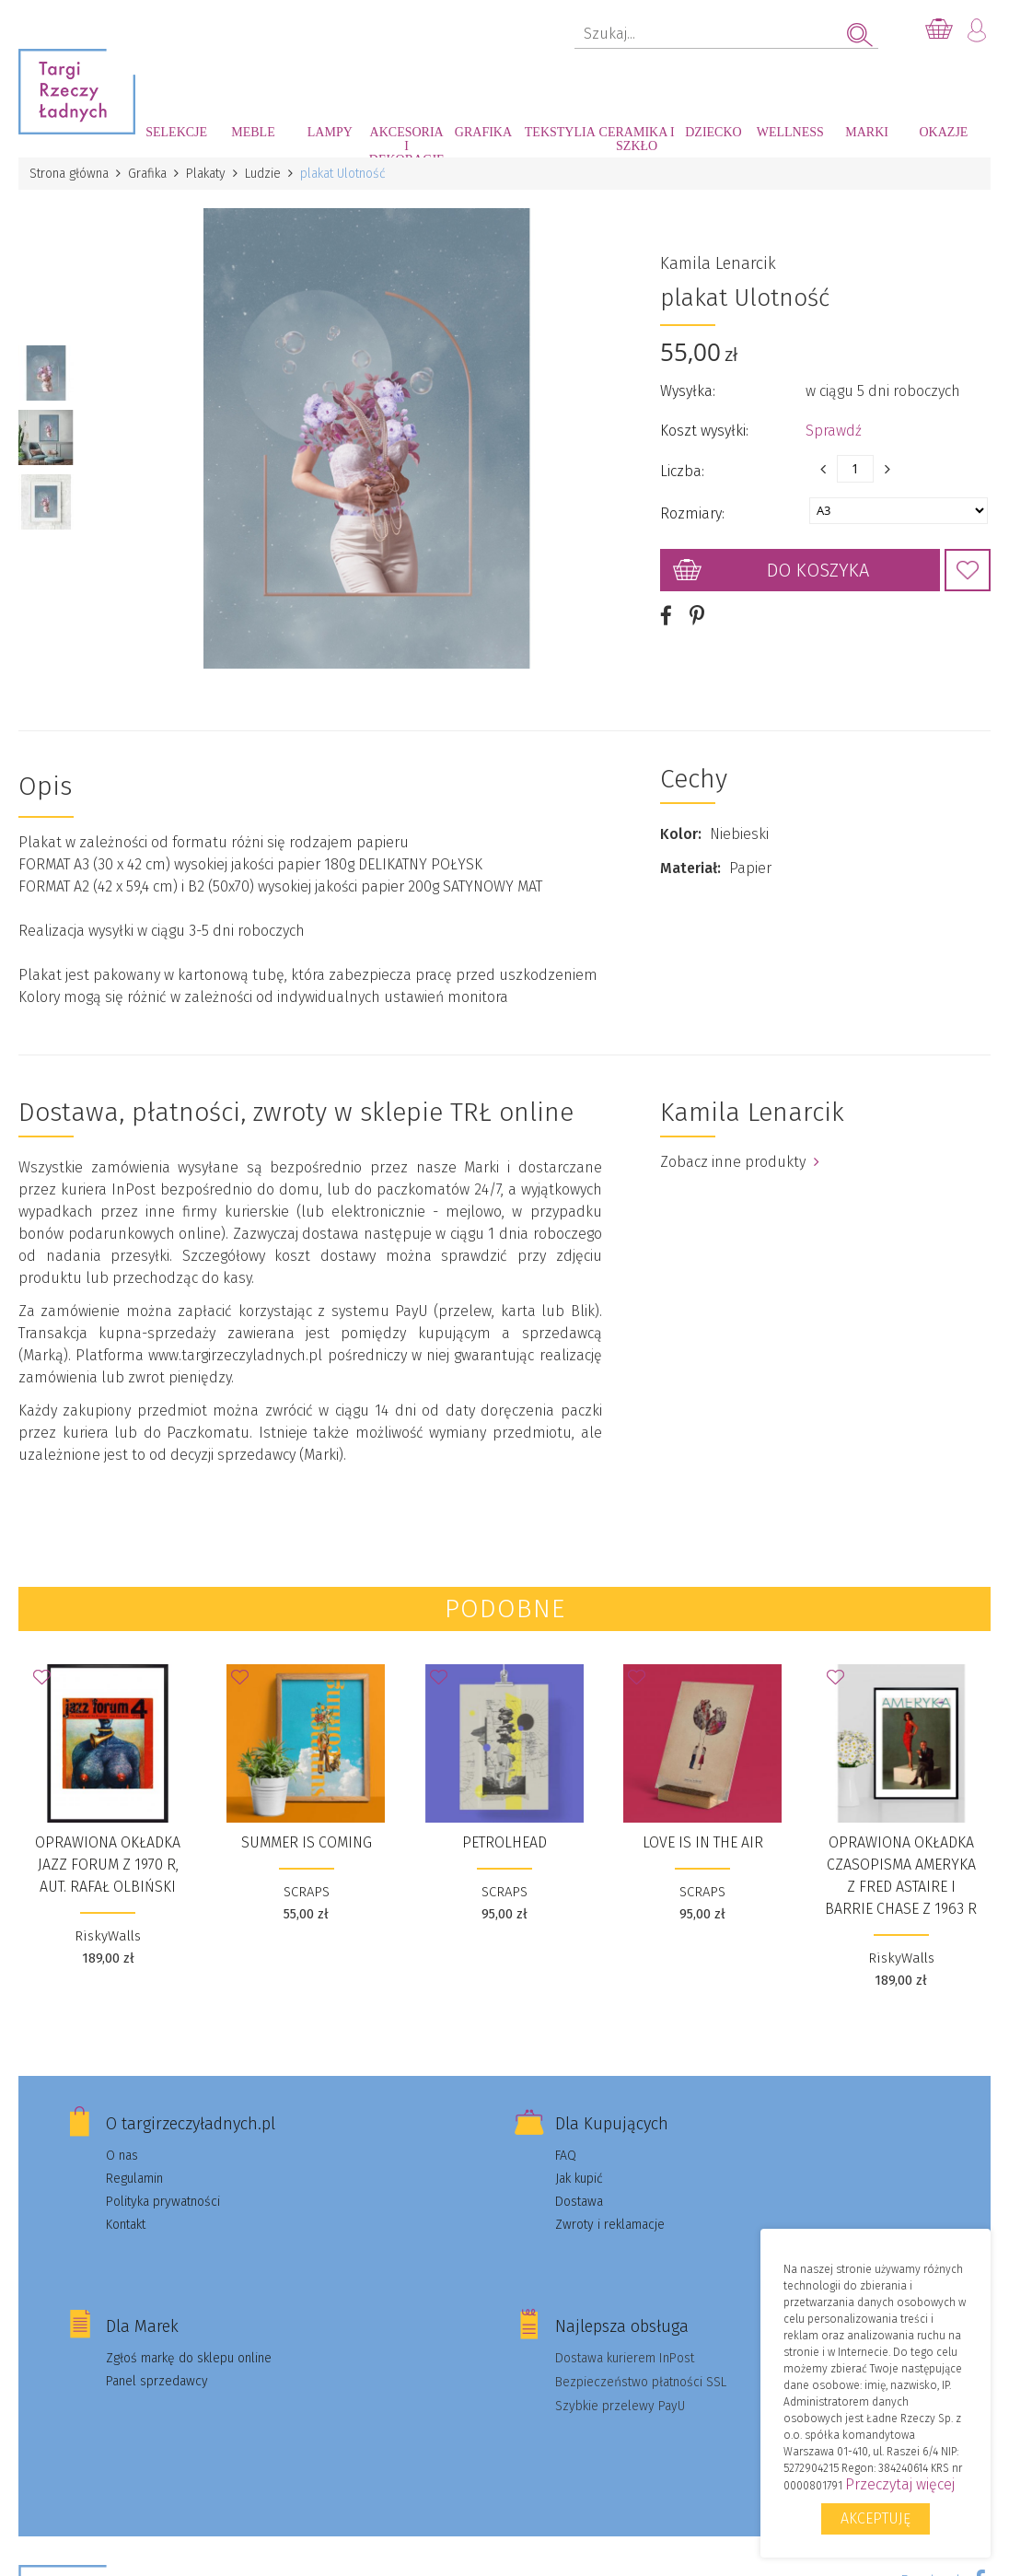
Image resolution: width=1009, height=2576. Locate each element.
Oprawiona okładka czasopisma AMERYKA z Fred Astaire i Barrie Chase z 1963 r (901, 1875)
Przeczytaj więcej (900, 2484)
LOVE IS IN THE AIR (703, 1842)
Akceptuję (875, 2518)
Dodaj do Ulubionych (968, 570)
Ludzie (263, 173)
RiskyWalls (108, 1936)
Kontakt (125, 2224)
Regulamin (134, 2178)
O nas (122, 2155)
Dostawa (579, 2201)
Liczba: (682, 471)
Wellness (790, 132)
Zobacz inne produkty (739, 1162)
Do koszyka (818, 570)
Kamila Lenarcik (718, 263)
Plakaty (206, 173)
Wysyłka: (687, 391)
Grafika (483, 132)
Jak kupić (579, 2178)
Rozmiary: (692, 513)
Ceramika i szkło (637, 139)
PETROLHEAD (504, 1842)
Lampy (330, 132)
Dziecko (713, 132)
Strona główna (69, 173)
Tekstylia (560, 132)
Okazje (944, 132)
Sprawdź (834, 430)
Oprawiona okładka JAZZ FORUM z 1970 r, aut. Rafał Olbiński (107, 1864)
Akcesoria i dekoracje (407, 141)
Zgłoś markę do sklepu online (189, 2358)
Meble (252, 132)
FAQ (565, 2155)
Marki (866, 132)
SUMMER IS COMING (306, 1842)
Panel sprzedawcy (157, 2381)
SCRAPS (307, 1891)
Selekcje (176, 132)
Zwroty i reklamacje (610, 2224)
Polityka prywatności (163, 2201)
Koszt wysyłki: (704, 430)
